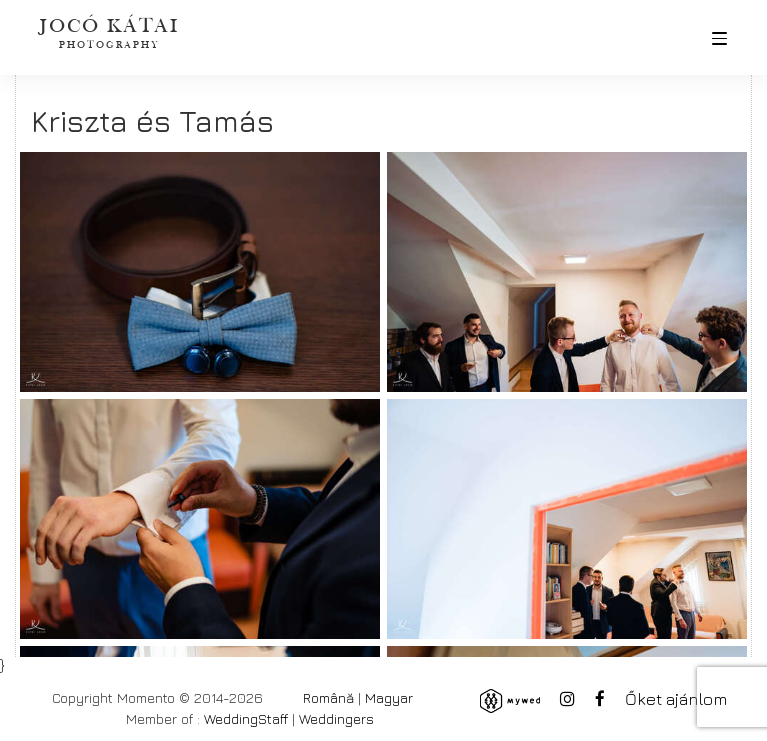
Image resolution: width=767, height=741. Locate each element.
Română (328, 697)
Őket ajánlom (676, 699)
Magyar (389, 697)
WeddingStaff (246, 718)
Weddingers (336, 718)
